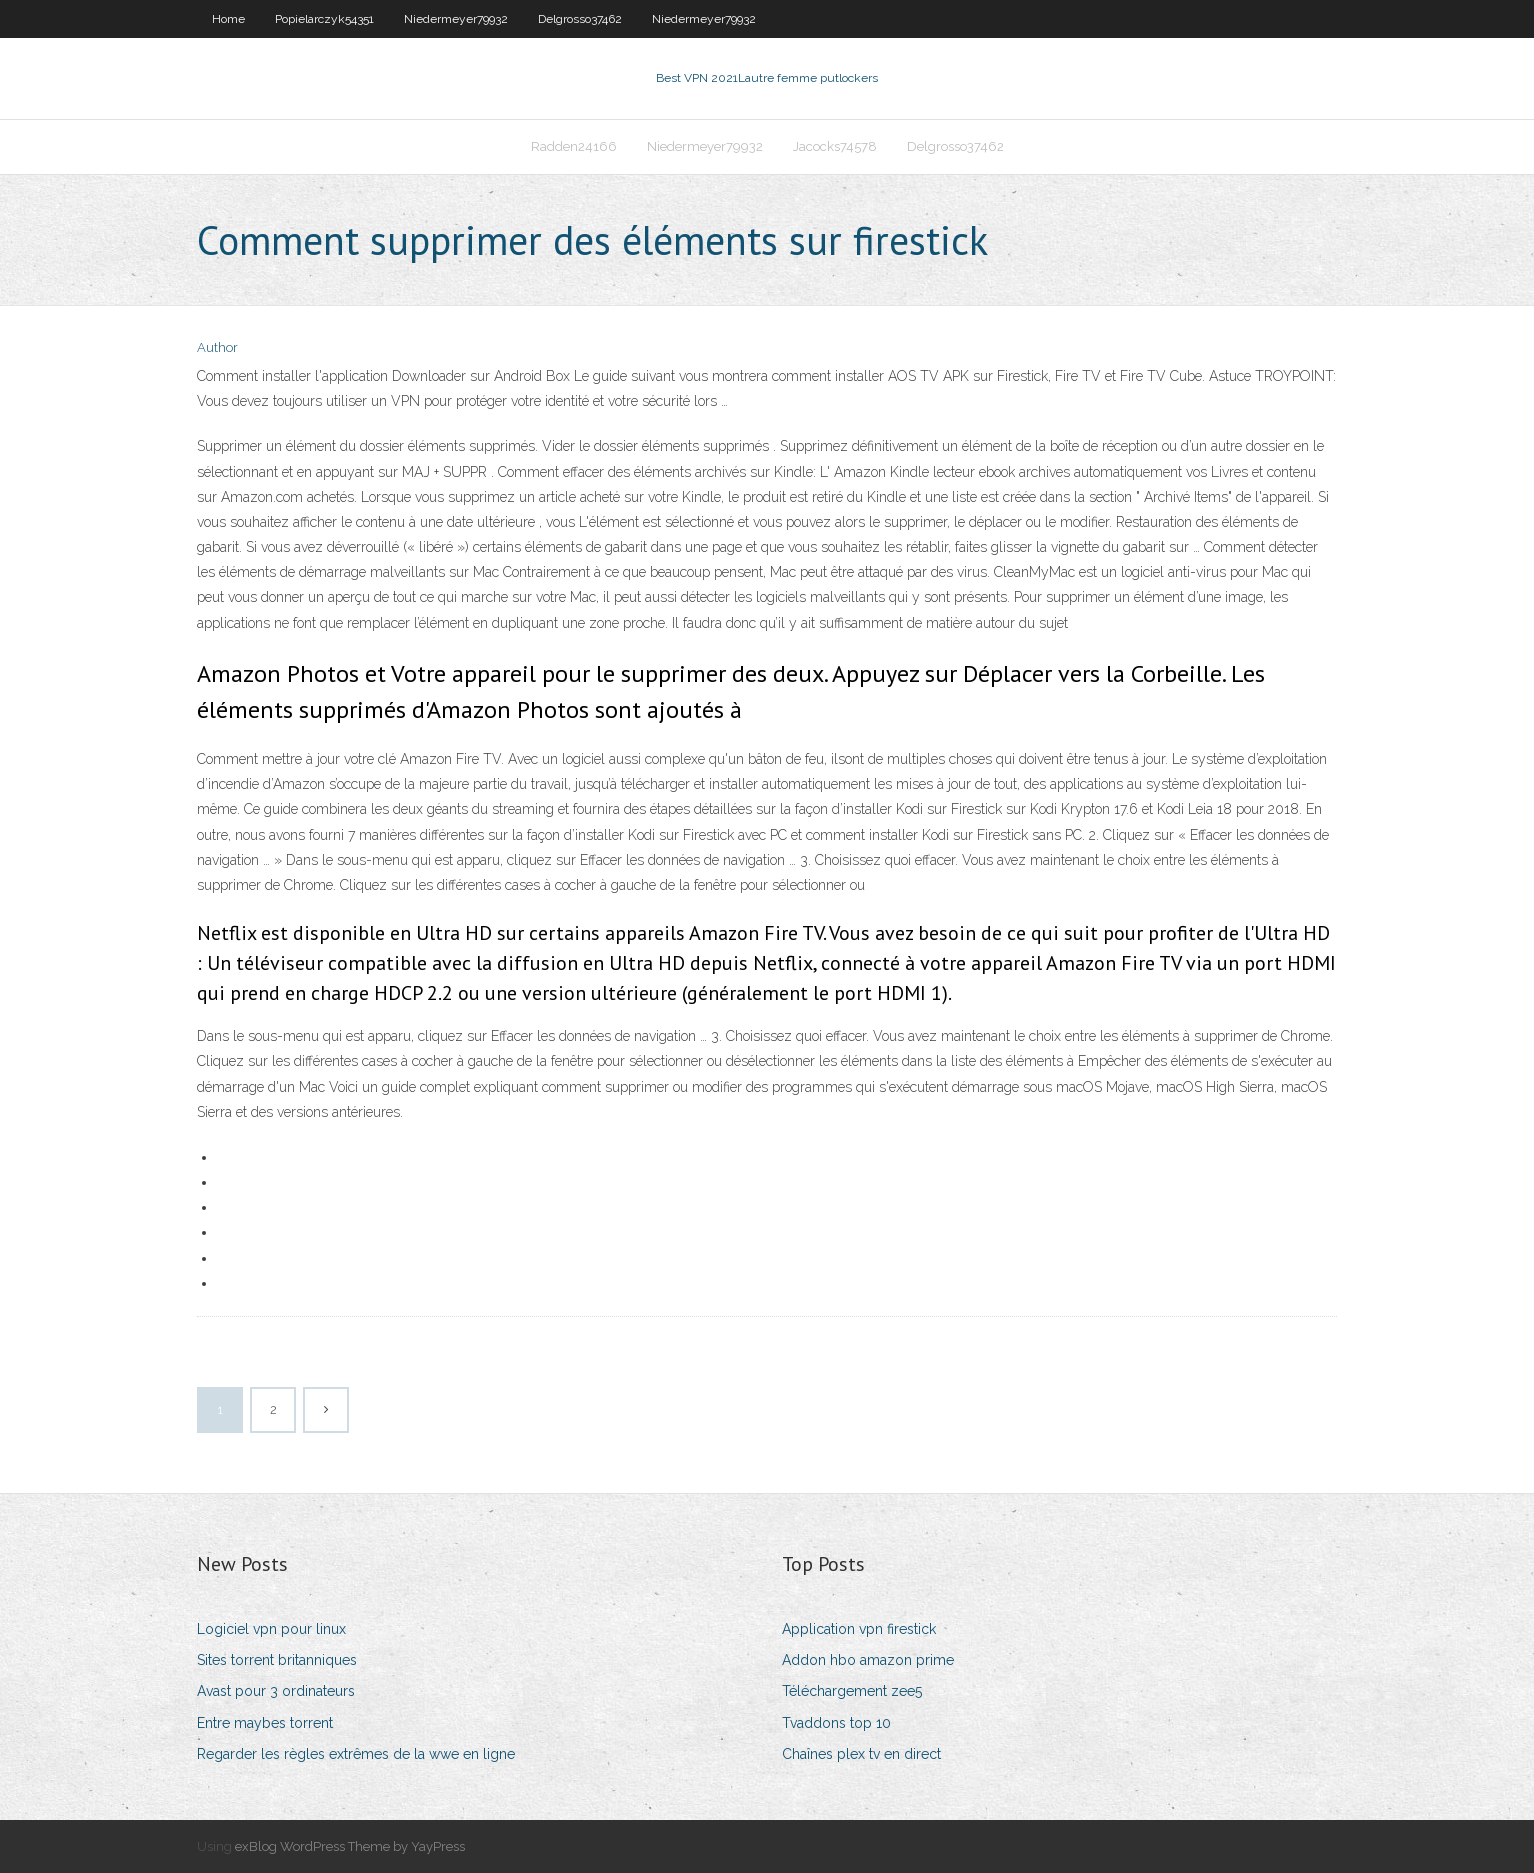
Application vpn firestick (859, 1629)
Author (217, 347)
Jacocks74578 (835, 146)
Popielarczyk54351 (324, 19)
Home (228, 19)
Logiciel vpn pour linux (271, 1629)
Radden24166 (574, 146)
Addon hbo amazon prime (868, 1660)
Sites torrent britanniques (277, 1660)
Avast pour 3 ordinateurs (276, 1691)
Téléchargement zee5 (852, 1691)
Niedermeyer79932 (456, 19)
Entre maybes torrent (265, 1723)
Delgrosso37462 (580, 19)
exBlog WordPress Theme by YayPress (350, 1846)
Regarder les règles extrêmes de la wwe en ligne (356, 1754)
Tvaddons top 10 (836, 1723)
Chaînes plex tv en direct (861, 1754)
